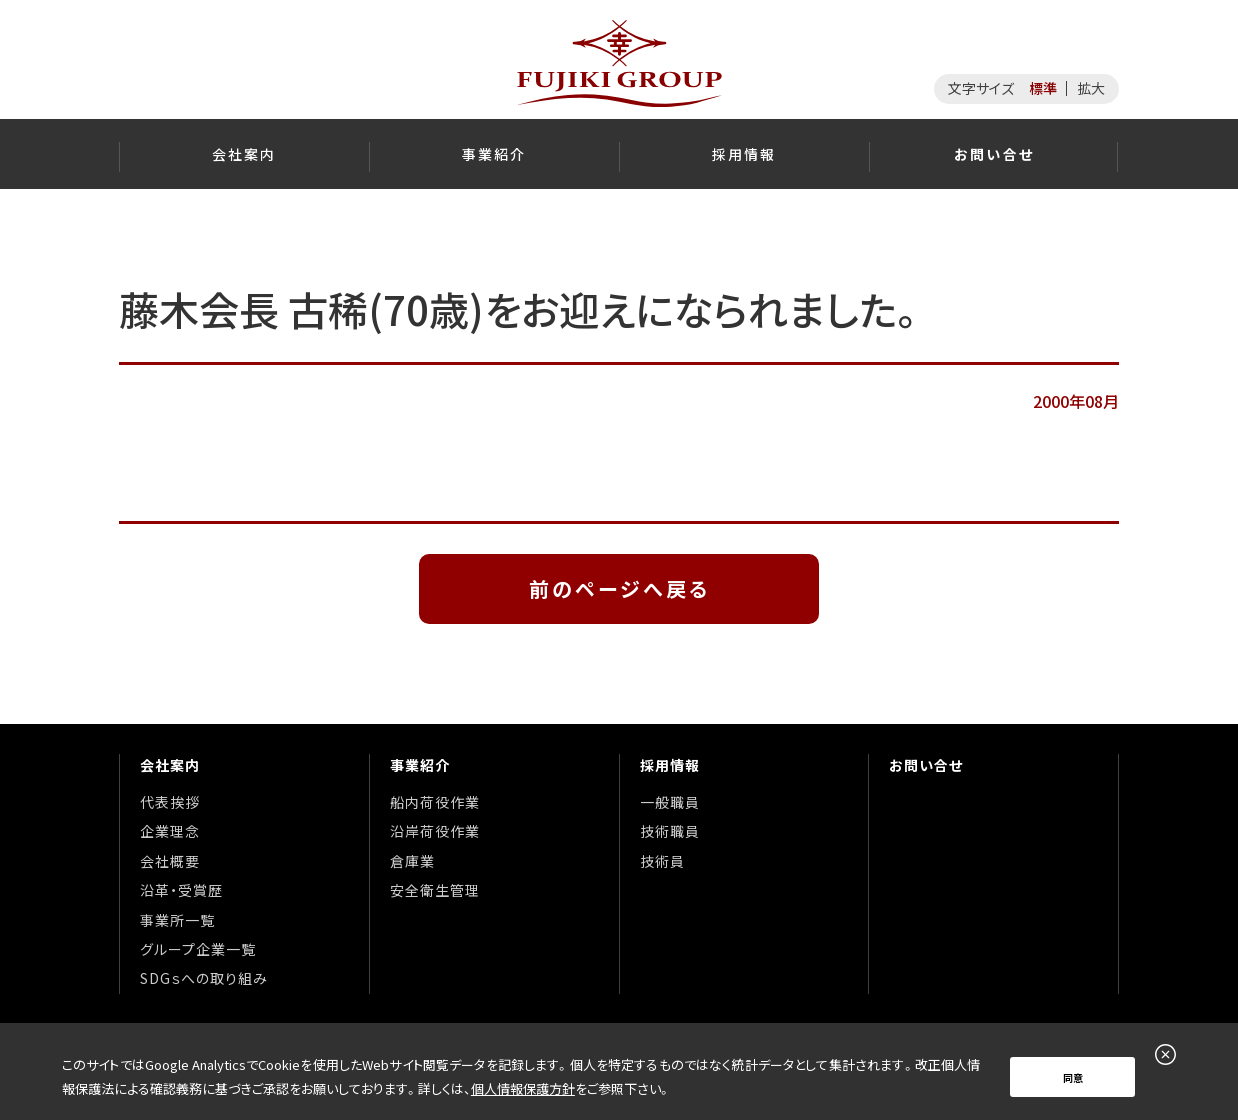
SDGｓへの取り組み (204, 978)
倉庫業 (412, 861)
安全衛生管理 (435, 890)
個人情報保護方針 (523, 1088)
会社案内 (170, 765)
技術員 (662, 861)
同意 (1073, 1077)
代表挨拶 (170, 802)
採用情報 (670, 765)
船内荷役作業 (435, 802)
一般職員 (670, 802)
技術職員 (670, 831)
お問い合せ (926, 765)
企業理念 (170, 831)
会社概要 (170, 861)
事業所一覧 (177, 920)
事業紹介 (420, 765)
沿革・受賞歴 (181, 890)
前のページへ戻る (619, 588)
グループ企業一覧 (198, 949)
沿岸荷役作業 (435, 831)
